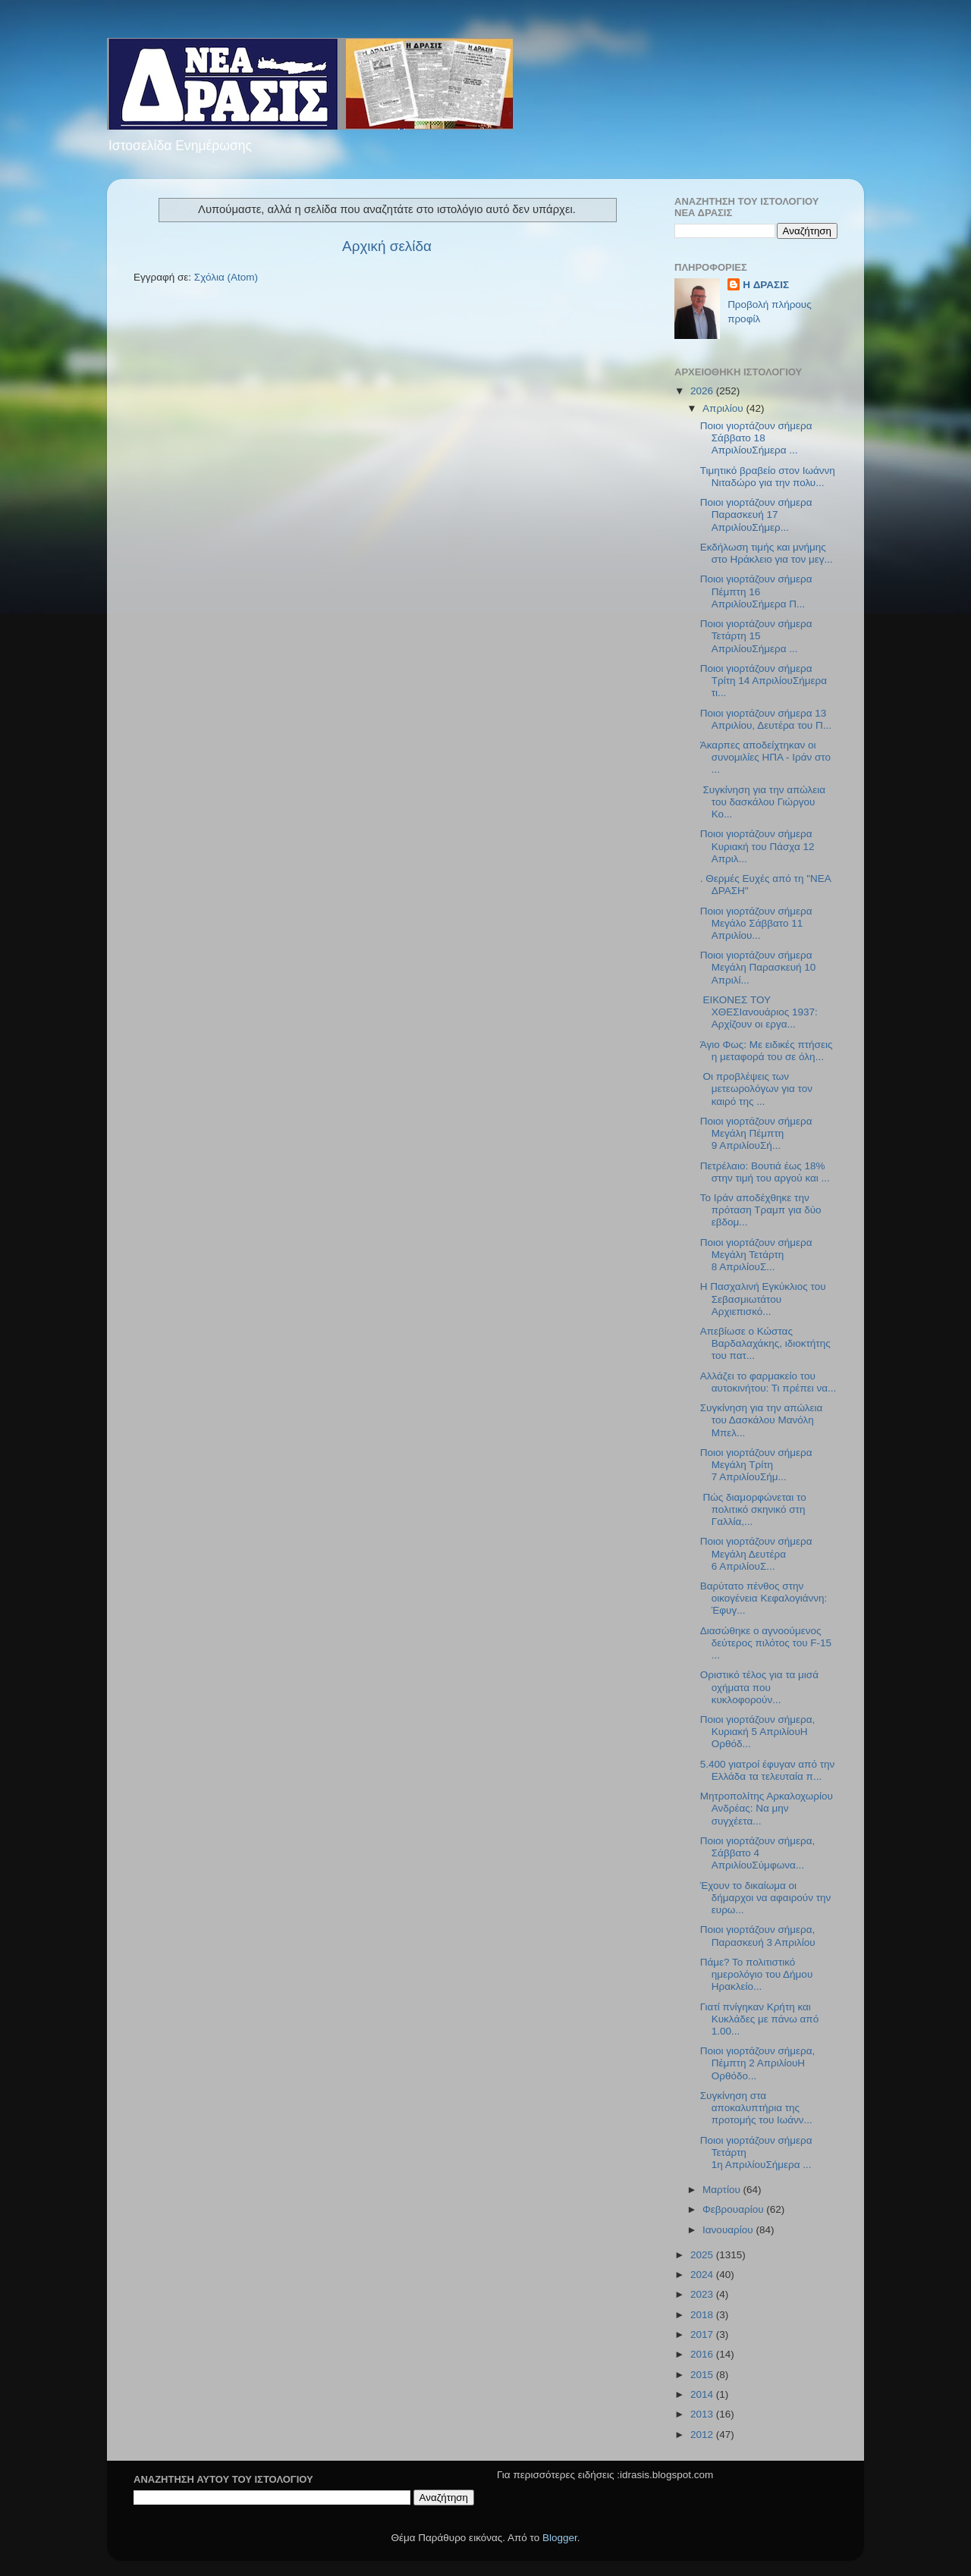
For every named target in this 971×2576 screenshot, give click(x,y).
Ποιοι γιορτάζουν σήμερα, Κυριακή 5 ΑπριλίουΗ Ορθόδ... (757, 1731)
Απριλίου (724, 408)
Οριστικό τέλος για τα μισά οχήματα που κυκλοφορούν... (759, 1687)
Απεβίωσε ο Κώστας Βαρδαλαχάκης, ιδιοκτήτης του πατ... (765, 1343)
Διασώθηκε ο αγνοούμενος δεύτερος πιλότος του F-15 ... (765, 1643)
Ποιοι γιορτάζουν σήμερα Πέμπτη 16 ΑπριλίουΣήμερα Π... (756, 591)
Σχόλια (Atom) (226, 277)
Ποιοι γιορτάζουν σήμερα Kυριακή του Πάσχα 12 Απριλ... (757, 846)
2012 (703, 2434)
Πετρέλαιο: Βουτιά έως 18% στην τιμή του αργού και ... (765, 1172)
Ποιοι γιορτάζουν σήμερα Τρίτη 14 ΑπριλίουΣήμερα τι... (763, 680)
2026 (703, 391)
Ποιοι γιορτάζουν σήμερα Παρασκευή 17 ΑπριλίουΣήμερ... (756, 514)
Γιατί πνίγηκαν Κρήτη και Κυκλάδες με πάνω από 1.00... (759, 2019)
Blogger (559, 2537)
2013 (703, 2414)
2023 (703, 2294)
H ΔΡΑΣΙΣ (766, 284)
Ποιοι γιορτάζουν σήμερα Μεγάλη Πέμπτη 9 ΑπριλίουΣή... (756, 1133)
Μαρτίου (722, 2189)
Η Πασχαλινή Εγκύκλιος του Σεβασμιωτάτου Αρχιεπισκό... (763, 1298)
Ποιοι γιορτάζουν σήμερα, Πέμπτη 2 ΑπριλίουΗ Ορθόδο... (757, 2063)
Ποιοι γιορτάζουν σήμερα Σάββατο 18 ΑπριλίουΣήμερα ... (756, 438)
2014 (703, 2394)
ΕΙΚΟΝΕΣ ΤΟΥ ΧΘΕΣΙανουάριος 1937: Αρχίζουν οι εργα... (759, 1012)
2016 (703, 2354)
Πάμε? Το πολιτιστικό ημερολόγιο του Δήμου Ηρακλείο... (756, 1974)
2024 (703, 2274)
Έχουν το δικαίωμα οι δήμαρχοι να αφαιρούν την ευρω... (765, 1898)
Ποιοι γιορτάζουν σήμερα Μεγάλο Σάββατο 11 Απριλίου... (756, 923)
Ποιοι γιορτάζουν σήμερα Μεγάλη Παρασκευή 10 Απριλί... (758, 967)
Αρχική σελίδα (387, 246)
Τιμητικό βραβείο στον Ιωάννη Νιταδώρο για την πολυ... (767, 476)
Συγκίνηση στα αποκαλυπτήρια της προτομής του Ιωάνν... (756, 2108)
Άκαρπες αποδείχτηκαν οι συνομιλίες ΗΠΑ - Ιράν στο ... (765, 757)
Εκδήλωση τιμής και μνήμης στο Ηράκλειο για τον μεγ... (766, 553)
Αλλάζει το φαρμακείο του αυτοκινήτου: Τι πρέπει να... (768, 1382)
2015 (703, 2374)
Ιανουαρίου (729, 2230)
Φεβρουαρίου (734, 2209)
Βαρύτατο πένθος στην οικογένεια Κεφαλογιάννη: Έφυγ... (764, 1598)
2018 (703, 2314)
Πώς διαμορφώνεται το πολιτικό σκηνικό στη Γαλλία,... (753, 1509)
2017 (703, 2334)
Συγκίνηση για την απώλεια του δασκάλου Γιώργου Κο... (762, 802)
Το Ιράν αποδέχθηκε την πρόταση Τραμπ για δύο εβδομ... (761, 1210)
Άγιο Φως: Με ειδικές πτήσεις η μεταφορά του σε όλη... (766, 1050)
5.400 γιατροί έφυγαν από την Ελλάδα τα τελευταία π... (767, 1770)
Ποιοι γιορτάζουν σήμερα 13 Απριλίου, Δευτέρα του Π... (765, 719)
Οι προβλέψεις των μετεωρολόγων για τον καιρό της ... (756, 1088)
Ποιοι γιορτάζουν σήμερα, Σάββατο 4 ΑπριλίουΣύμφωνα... (757, 1853)
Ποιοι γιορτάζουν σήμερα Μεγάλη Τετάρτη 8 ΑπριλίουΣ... (756, 1254)
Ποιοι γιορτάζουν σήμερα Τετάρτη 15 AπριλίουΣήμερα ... (756, 636)
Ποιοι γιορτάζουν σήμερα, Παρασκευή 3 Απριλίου (757, 1935)
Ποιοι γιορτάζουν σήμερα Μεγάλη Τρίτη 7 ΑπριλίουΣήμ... (756, 1465)
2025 (703, 2255)
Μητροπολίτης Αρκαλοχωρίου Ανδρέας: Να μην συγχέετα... (766, 1808)
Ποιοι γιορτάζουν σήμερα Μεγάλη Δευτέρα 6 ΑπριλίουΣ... (756, 1553)
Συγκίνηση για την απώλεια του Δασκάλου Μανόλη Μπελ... (761, 1420)
